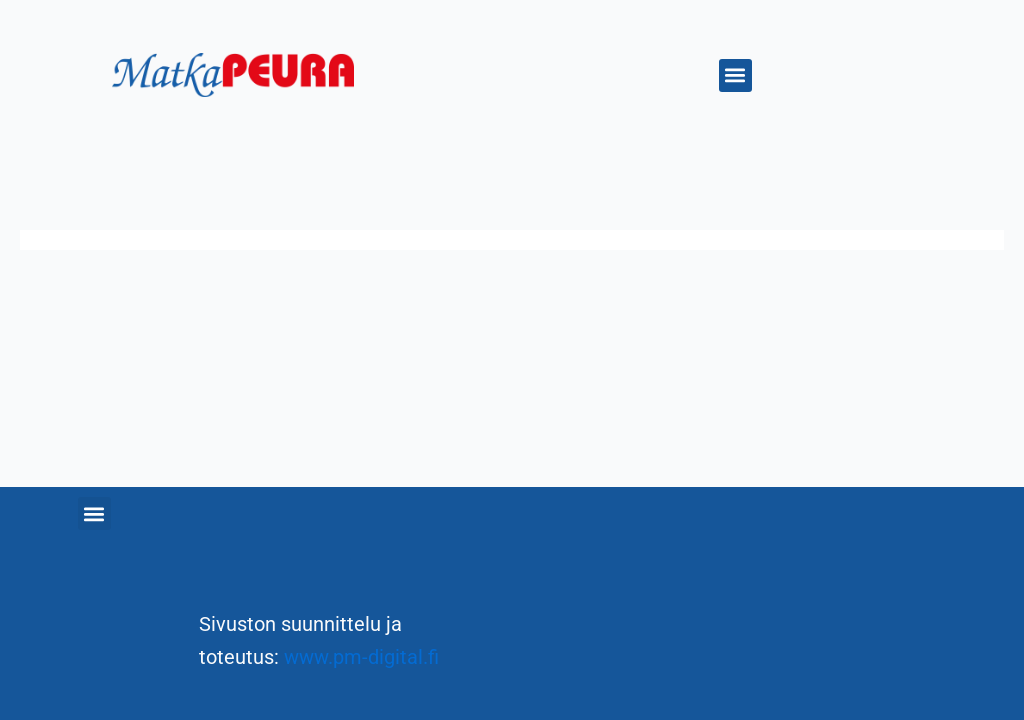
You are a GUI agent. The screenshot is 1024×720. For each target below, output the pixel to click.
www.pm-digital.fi (361, 657)
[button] (735, 75)
